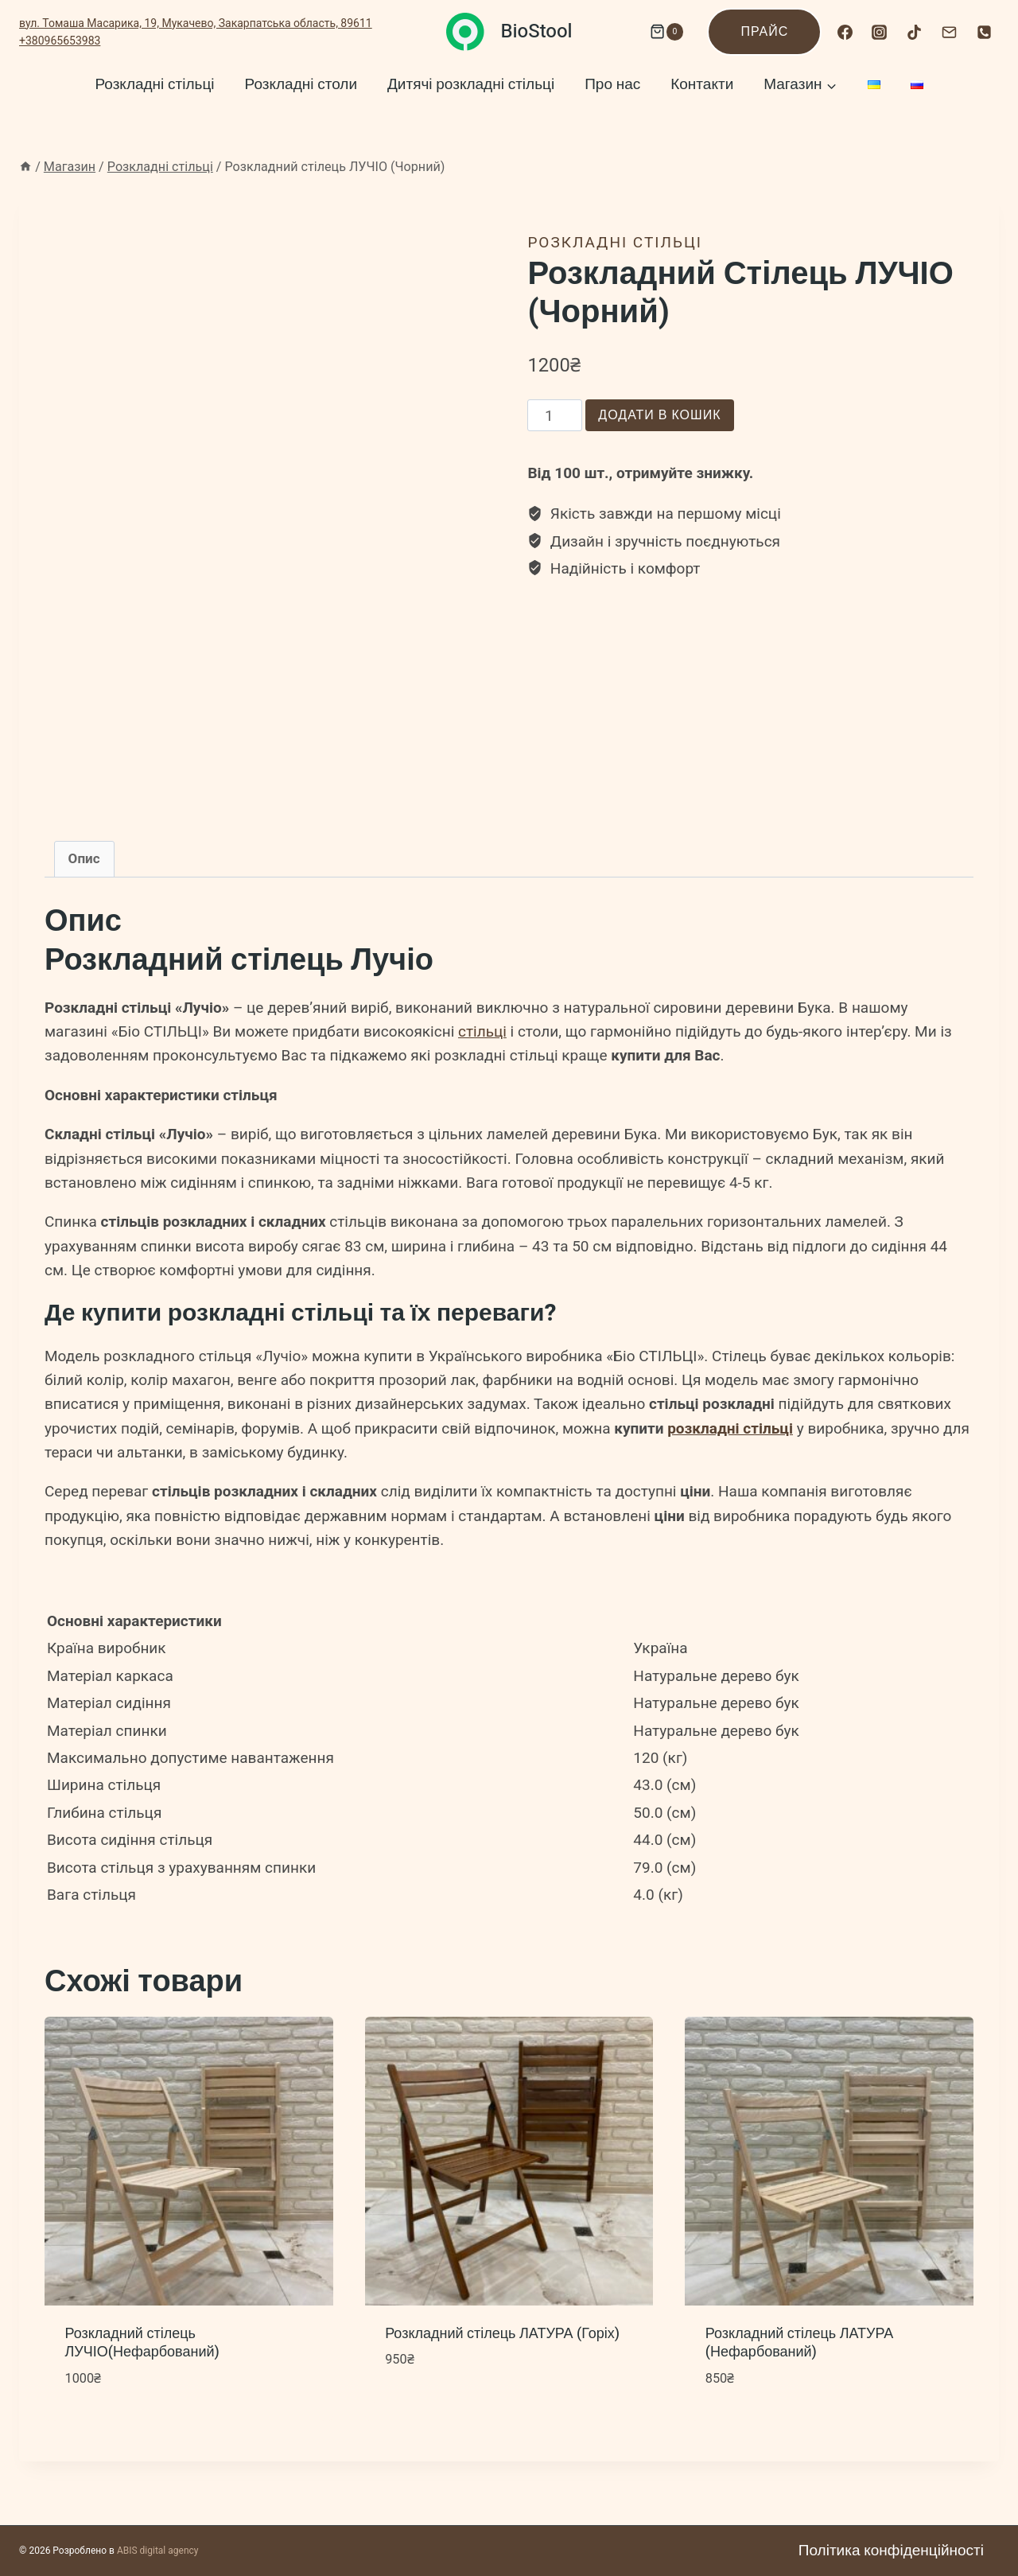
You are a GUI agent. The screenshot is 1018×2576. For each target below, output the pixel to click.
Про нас (612, 84)
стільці (482, 1031)
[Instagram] (880, 32)
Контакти (701, 84)
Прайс (764, 31)
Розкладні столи (301, 84)
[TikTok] (914, 32)
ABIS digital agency (158, 2550)
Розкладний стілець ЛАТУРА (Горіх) (502, 2333)
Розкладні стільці (154, 84)
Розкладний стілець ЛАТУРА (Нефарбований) (799, 2343)
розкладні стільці (730, 1428)
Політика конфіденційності (891, 2550)
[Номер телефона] (984, 32)
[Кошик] (662, 32)
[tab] (84, 859)
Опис (84, 858)
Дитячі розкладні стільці (470, 84)
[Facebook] (845, 32)
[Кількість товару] (554, 415)
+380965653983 (59, 40)
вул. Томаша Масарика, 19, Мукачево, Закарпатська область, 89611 (195, 23)
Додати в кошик (659, 415)
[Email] (949, 32)
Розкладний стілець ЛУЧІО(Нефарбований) (142, 2343)
